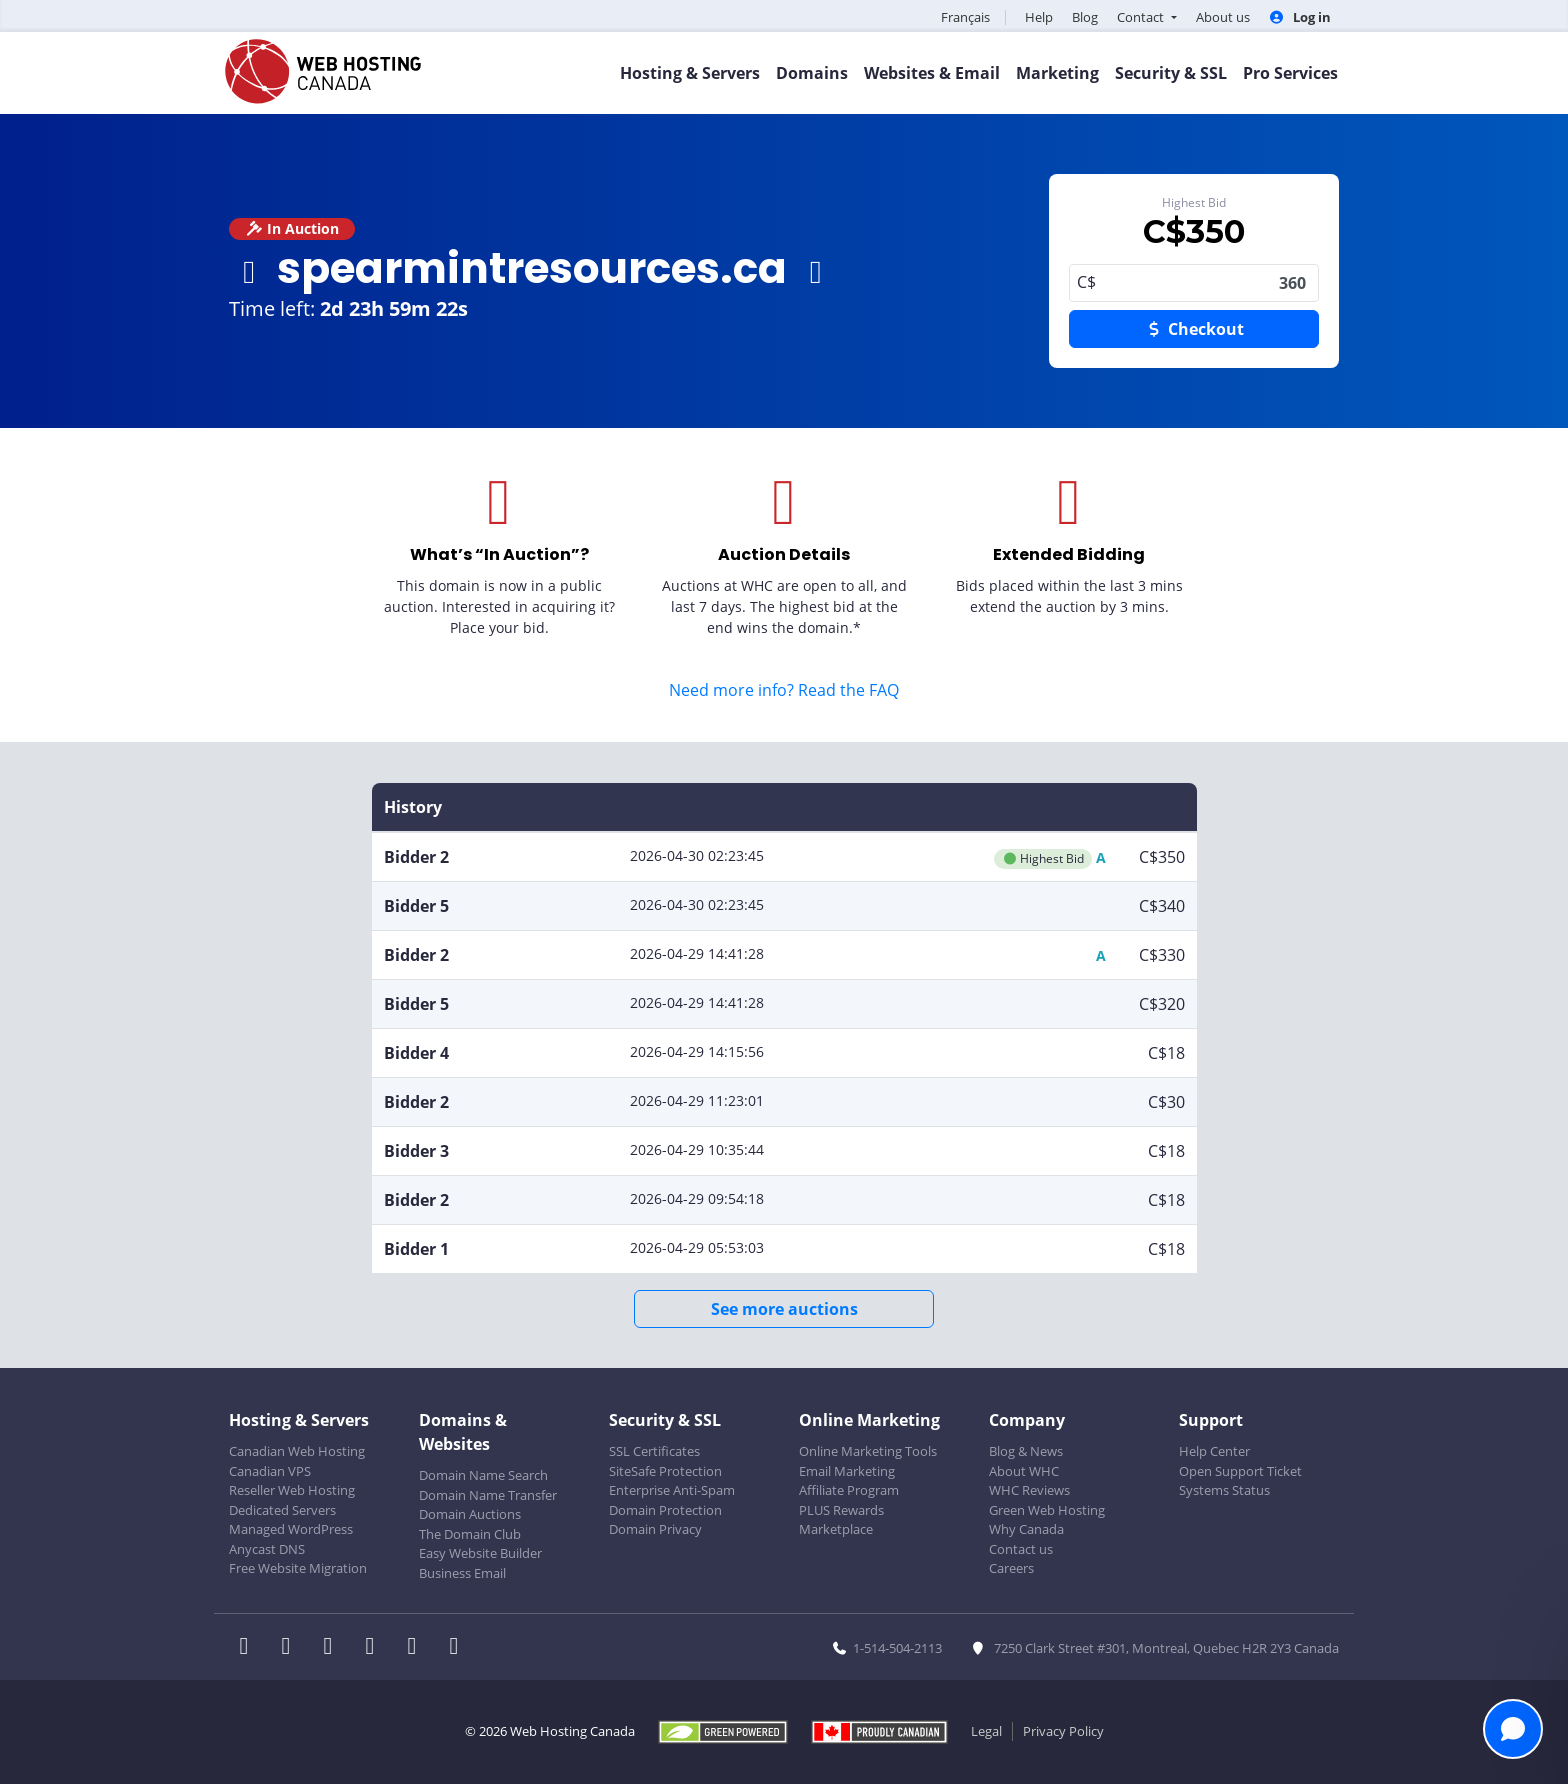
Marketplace (836, 1529)
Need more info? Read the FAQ (784, 690)
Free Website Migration (298, 1568)
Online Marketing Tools (868, 1451)
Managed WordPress (291, 1529)
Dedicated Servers (282, 1510)
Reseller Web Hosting (292, 1490)
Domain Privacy (655, 1529)
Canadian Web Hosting (297, 1451)
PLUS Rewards (841, 1510)
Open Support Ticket (1240, 1471)
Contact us (1021, 1549)
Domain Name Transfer (488, 1495)
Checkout (1194, 329)
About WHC (1024, 1471)
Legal (986, 1731)
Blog (1085, 17)
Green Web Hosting (1047, 1510)
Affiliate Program (849, 1490)
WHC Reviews (1029, 1490)
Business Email (462, 1573)
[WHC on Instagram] (376, 1648)
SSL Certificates (654, 1451)
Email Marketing (847, 1471)
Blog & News (1026, 1451)
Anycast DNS (267, 1549)
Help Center (1214, 1451)
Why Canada (1026, 1529)
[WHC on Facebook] (250, 1648)
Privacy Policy (1063, 1731)
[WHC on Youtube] (418, 1648)
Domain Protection (665, 1510)
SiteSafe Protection (665, 1471)
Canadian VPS (270, 1471)
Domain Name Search (483, 1475)
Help (1039, 17)
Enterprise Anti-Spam (672, 1490)
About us (1223, 17)
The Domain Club (470, 1534)
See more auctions (784, 1309)
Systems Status (1224, 1490)
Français (965, 17)
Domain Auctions (470, 1514)
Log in (1300, 17)
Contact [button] (1142, 17)
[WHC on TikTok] (458, 1648)
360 (1194, 283)
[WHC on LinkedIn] (334, 1648)
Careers (1011, 1568)
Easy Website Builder (480, 1553)
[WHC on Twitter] (292, 1648)
